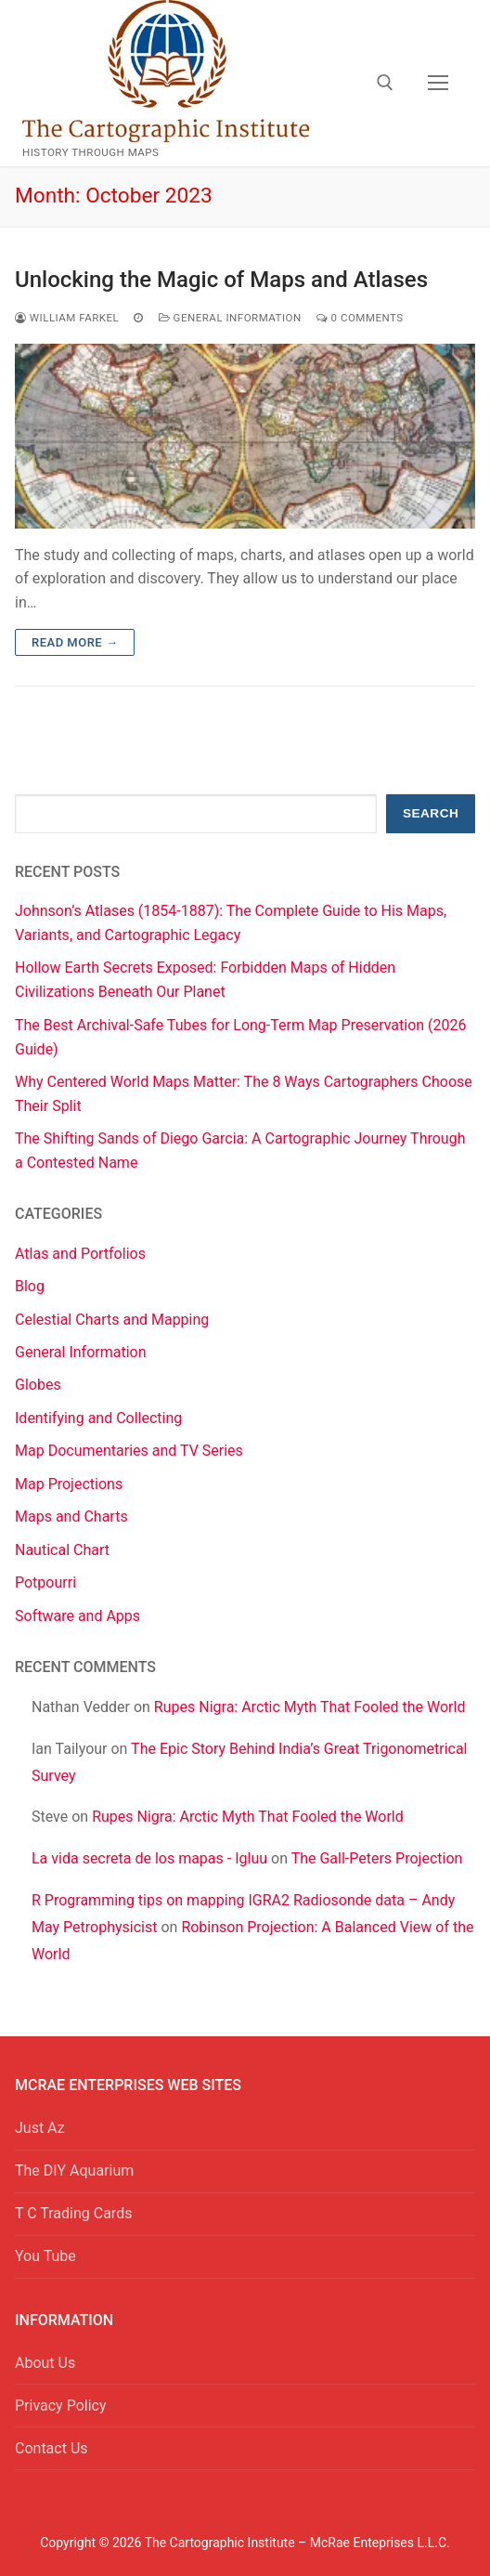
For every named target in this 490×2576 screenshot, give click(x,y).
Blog (30, 1286)
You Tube (45, 2256)
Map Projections (68, 1484)
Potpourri (45, 1582)
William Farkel (67, 317)
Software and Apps (77, 1616)
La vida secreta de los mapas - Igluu (149, 1858)
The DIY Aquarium (74, 2170)
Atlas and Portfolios (80, 1253)
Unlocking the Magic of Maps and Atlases (221, 280)
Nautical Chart (62, 1550)
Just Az (40, 2128)
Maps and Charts (71, 1516)
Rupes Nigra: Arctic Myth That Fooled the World (310, 1707)
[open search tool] (385, 82)
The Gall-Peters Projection (377, 1858)
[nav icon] (438, 83)
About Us (45, 2363)
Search (430, 813)
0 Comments (360, 317)
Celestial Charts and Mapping (112, 1319)
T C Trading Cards (73, 2213)
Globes (38, 1384)
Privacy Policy (61, 2405)
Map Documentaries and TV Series (129, 1450)
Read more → (75, 642)
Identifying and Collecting (98, 1418)
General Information (230, 317)
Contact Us (51, 2448)
